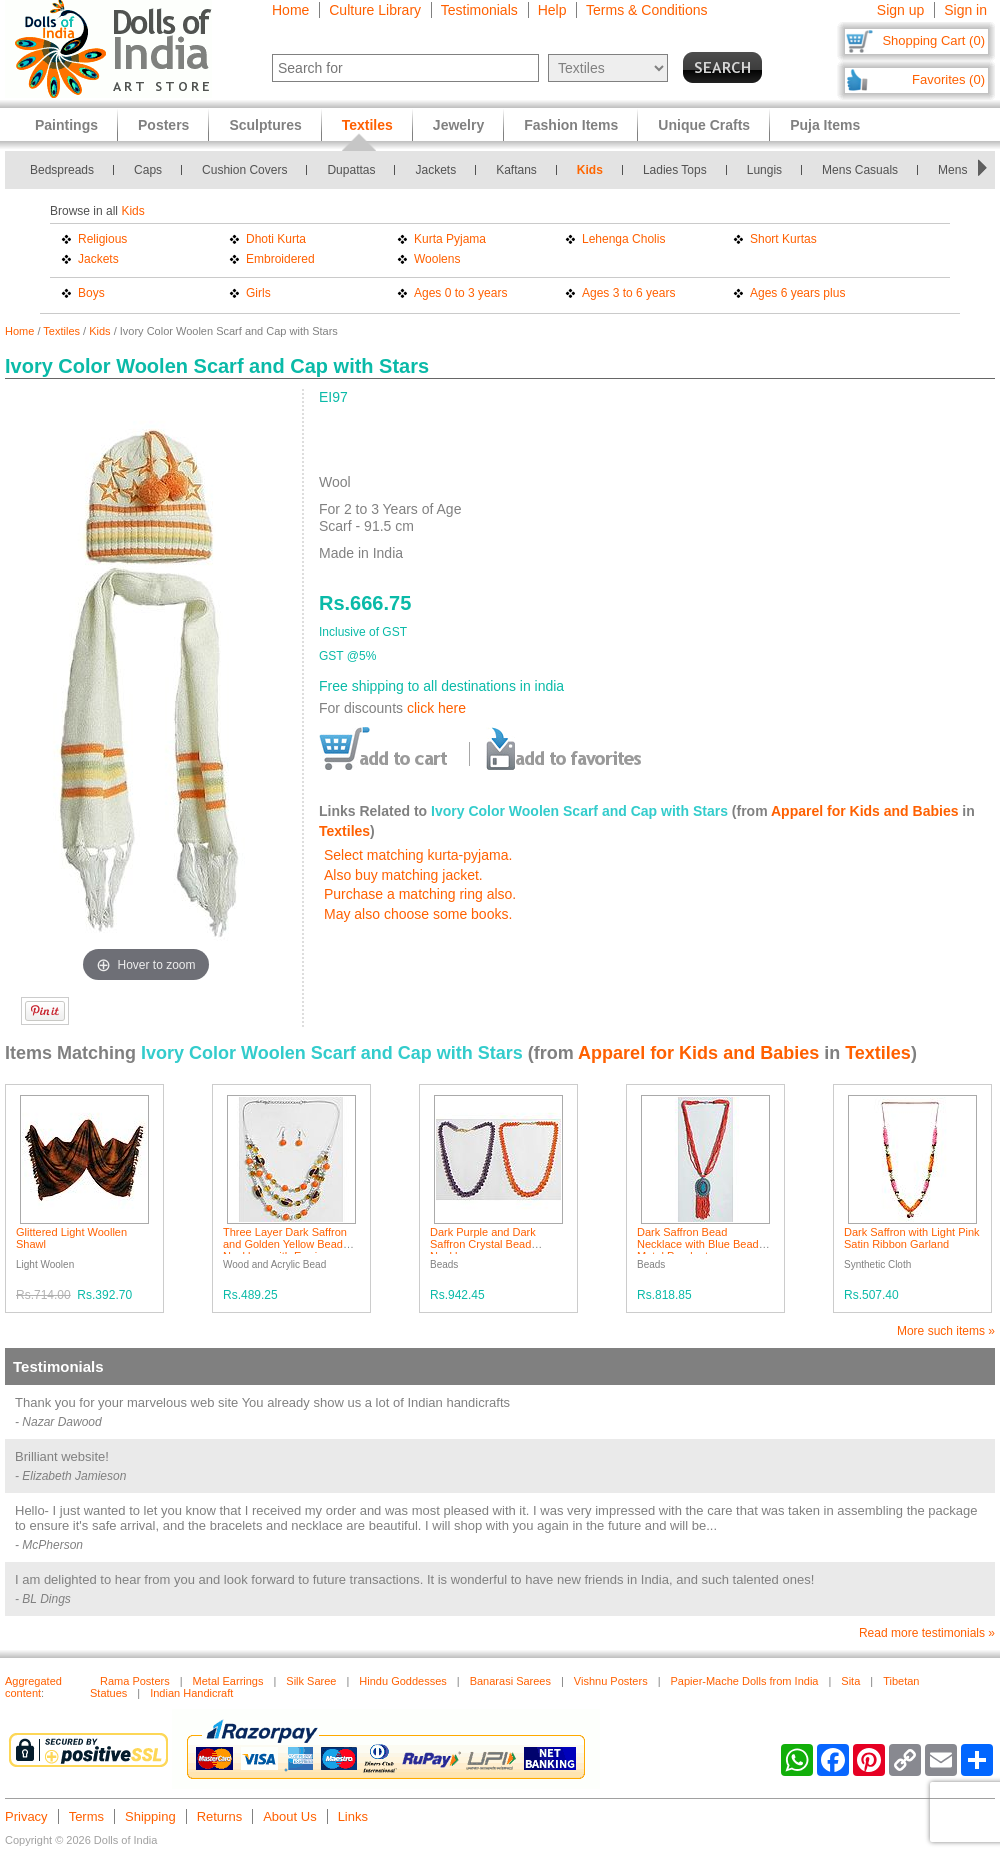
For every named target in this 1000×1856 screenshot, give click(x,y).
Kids (590, 170)
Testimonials (479, 10)
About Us (289, 1816)
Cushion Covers (244, 170)
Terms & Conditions (646, 10)
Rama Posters (135, 1681)
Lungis (764, 170)
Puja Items (825, 125)
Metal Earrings (228, 1681)
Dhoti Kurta (276, 239)
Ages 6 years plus (797, 293)
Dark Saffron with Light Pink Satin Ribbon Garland (912, 1238)
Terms (86, 1816)
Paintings (66, 125)
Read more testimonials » (927, 1633)
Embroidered (280, 259)
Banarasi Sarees (510, 1681)
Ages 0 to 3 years (460, 293)
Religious (102, 239)
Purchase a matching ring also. (420, 894)
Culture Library (375, 10)
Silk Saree (311, 1681)
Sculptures (265, 125)
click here (436, 708)
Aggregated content (33, 1687)
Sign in (965, 10)
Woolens (437, 259)
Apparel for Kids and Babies (864, 811)
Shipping (150, 1816)
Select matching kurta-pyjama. (418, 855)
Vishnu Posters (611, 1681)
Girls (258, 293)
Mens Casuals (860, 170)
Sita (850, 1681)
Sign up (900, 10)
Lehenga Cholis (623, 239)
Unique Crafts (704, 125)
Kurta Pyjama (450, 239)
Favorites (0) (948, 79)
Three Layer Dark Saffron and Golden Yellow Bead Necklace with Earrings (285, 1244)
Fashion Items (571, 125)
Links (353, 1816)
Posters (163, 125)
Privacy (26, 1816)
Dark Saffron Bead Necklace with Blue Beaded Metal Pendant (704, 1244)
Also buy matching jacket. (403, 875)
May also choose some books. (418, 914)
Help (552, 10)
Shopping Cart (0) (933, 40)
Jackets (435, 170)
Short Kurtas (783, 239)
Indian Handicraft (191, 1693)
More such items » (946, 1331)
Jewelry (458, 125)
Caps (148, 170)
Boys (91, 293)
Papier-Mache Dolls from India (745, 1681)
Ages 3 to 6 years (628, 293)
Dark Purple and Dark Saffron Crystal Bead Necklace (483, 1244)
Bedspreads (62, 170)
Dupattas (351, 170)
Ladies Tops (675, 170)
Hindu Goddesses (402, 1681)
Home (290, 10)
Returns (220, 1816)
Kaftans (516, 170)
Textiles (61, 331)
